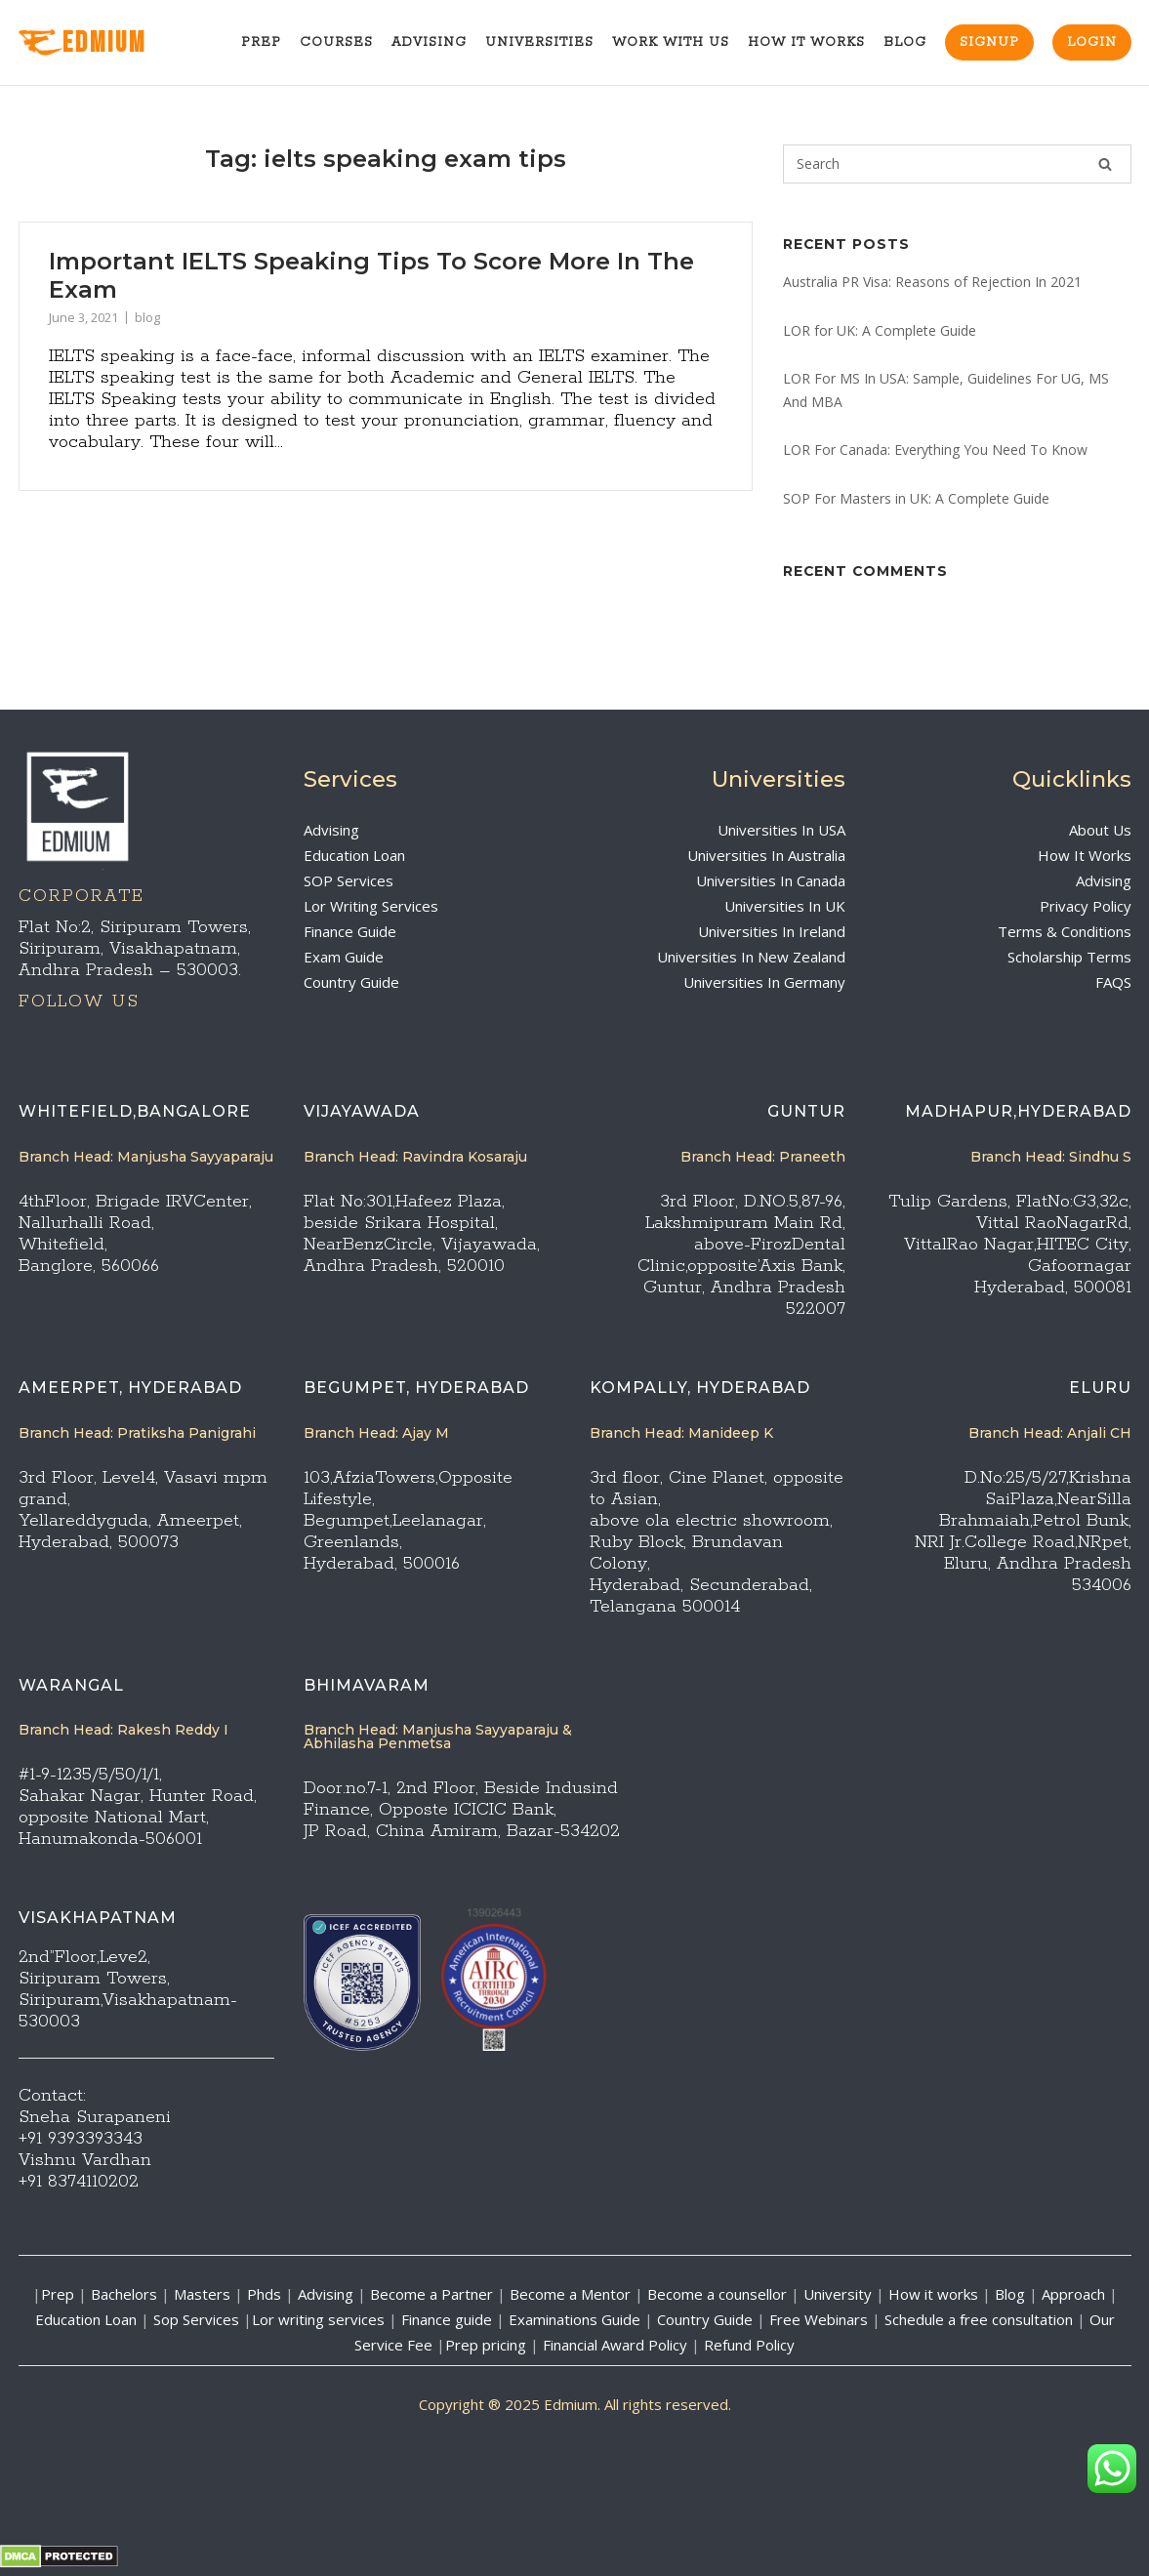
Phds (264, 2294)
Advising (429, 42)
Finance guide (446, 2319)
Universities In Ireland (771, 931)
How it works (933, 2294)
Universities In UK (784, 906)
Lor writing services (318, 2319)
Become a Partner (431, 2294)
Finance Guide (350, 931)
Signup (989, 42)
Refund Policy (749, 2344)
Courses (336, 42)
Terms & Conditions (1064, 931)
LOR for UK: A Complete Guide (879, 330)
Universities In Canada (770, 880)
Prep (261, 42)
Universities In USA (781, 829)
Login (1092, 42)
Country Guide (351, 982)
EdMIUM (82, 43)
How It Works (806, 42)
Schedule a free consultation (978, 2319)
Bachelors (124, 2294)
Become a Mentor (570, 2294)
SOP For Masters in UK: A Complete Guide (916, 498)
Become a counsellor (717, 2294)
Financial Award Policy (615, 2344)
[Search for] (956, 164)
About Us (1100, 829)
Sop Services (196, 2319)
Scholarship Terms (1069, 956)
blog (147, 317)
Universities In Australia (766, 855)
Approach (1075, 2294)
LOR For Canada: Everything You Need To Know (935, 449)
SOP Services (348, 880)
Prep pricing (485, 2344)
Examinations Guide (574, 2319)
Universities (539, 42)
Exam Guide (344, 956)
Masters (202, 2294)
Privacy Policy (1085, 906)
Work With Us (670, 42)
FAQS (1113, 982)
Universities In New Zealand (751, 956)
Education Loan (354, 855)
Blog (904, 42)
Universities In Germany (764, 982)
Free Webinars (818, 2319)
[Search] (1105, 164)
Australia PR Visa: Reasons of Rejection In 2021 (932, 281)
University (837, 2294)
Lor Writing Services (371, 906)
